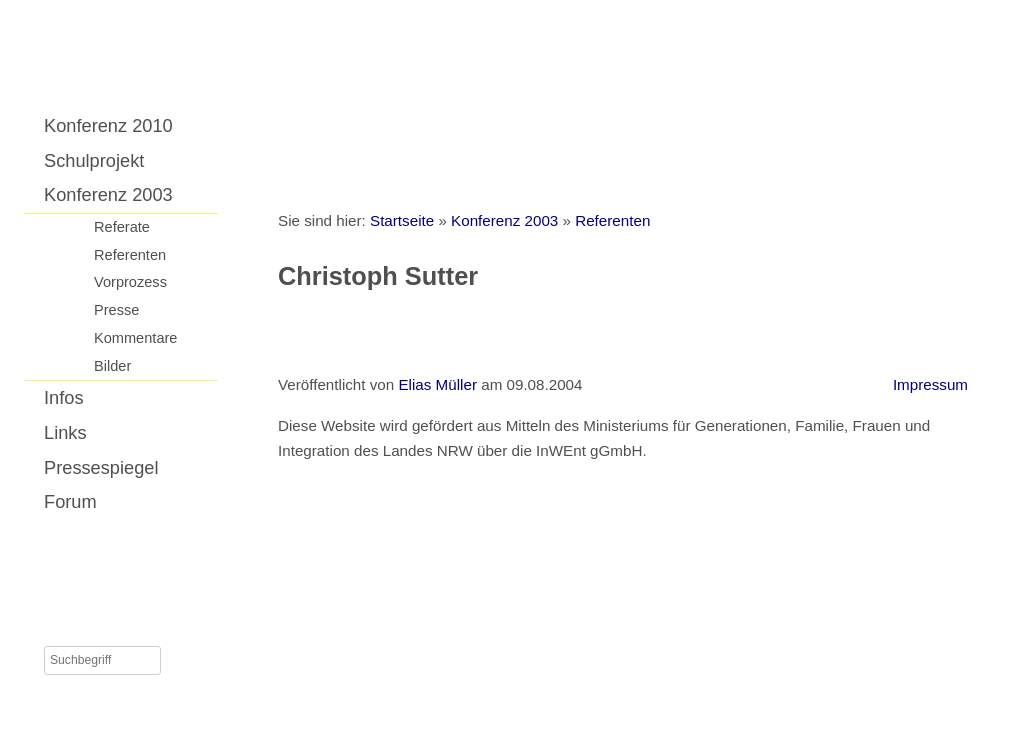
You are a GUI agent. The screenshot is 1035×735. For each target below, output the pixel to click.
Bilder (112, 366)
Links (65, 432)
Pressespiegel (101, 467)
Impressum (930, 384)
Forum (70, 501)
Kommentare (135, 338)
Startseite (402, 220)
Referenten (130, 255)
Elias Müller (437, 384)
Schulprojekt (94, 160)
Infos (64, 397)
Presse (116, 310)
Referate (122, 227)
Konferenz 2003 (108, 194)
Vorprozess (130, 282)
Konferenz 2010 (108, 125)
